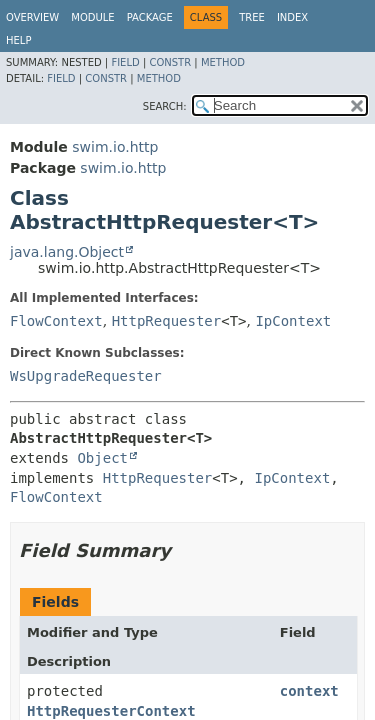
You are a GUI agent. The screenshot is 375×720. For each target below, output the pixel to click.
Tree (252, 17)
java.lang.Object (67, 252)
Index (292, 17)
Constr (170, 62)
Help (18, 40)
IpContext (293, 321)
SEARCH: (165, 106)
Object (102, 458)
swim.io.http (115, 147)
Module (92, 17)
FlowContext (56, 321)
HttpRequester (167, 321)
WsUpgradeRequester (86, 376)
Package (150, 17)
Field (125, 62)
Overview (32, 17)
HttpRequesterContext (111, 711)
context (309, 691)
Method (223, 62)
